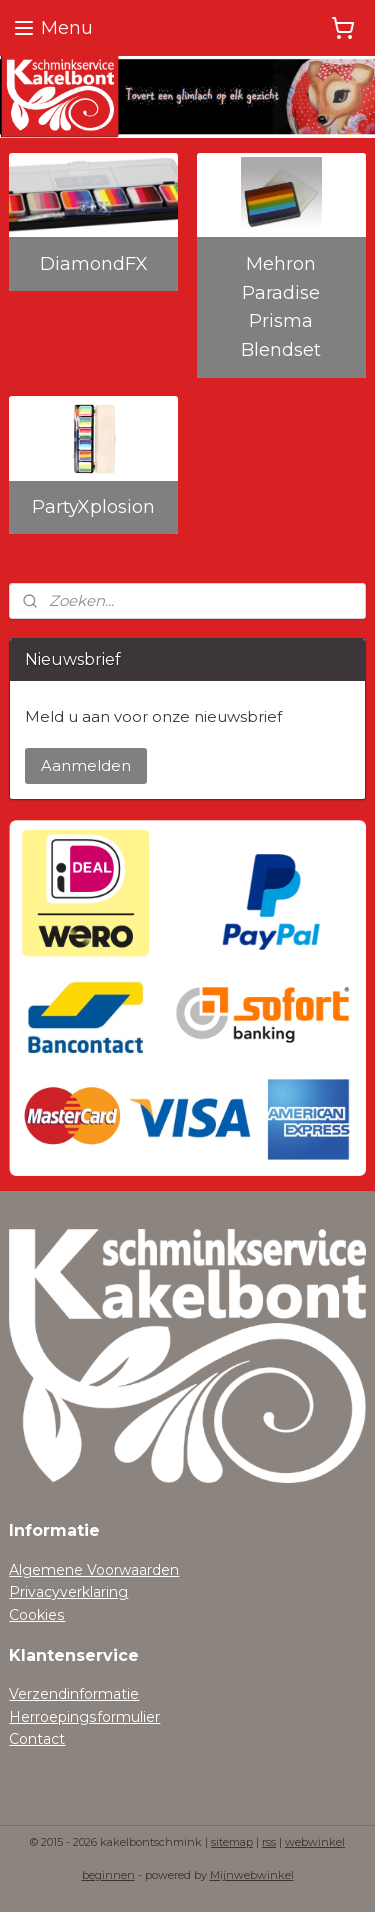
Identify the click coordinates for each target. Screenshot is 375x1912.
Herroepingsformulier (84, 1717)
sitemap (232, 1842)
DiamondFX (94, 264)
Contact (37, 1739)
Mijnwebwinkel (252, 1875)
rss (269, 1842)
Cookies (37, 1615)
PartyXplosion (93, 507)
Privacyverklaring (68, 1592)
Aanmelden (86, 765)
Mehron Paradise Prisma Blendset (281, 307)
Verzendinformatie (74, 1694)
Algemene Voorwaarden (94, 1570)
